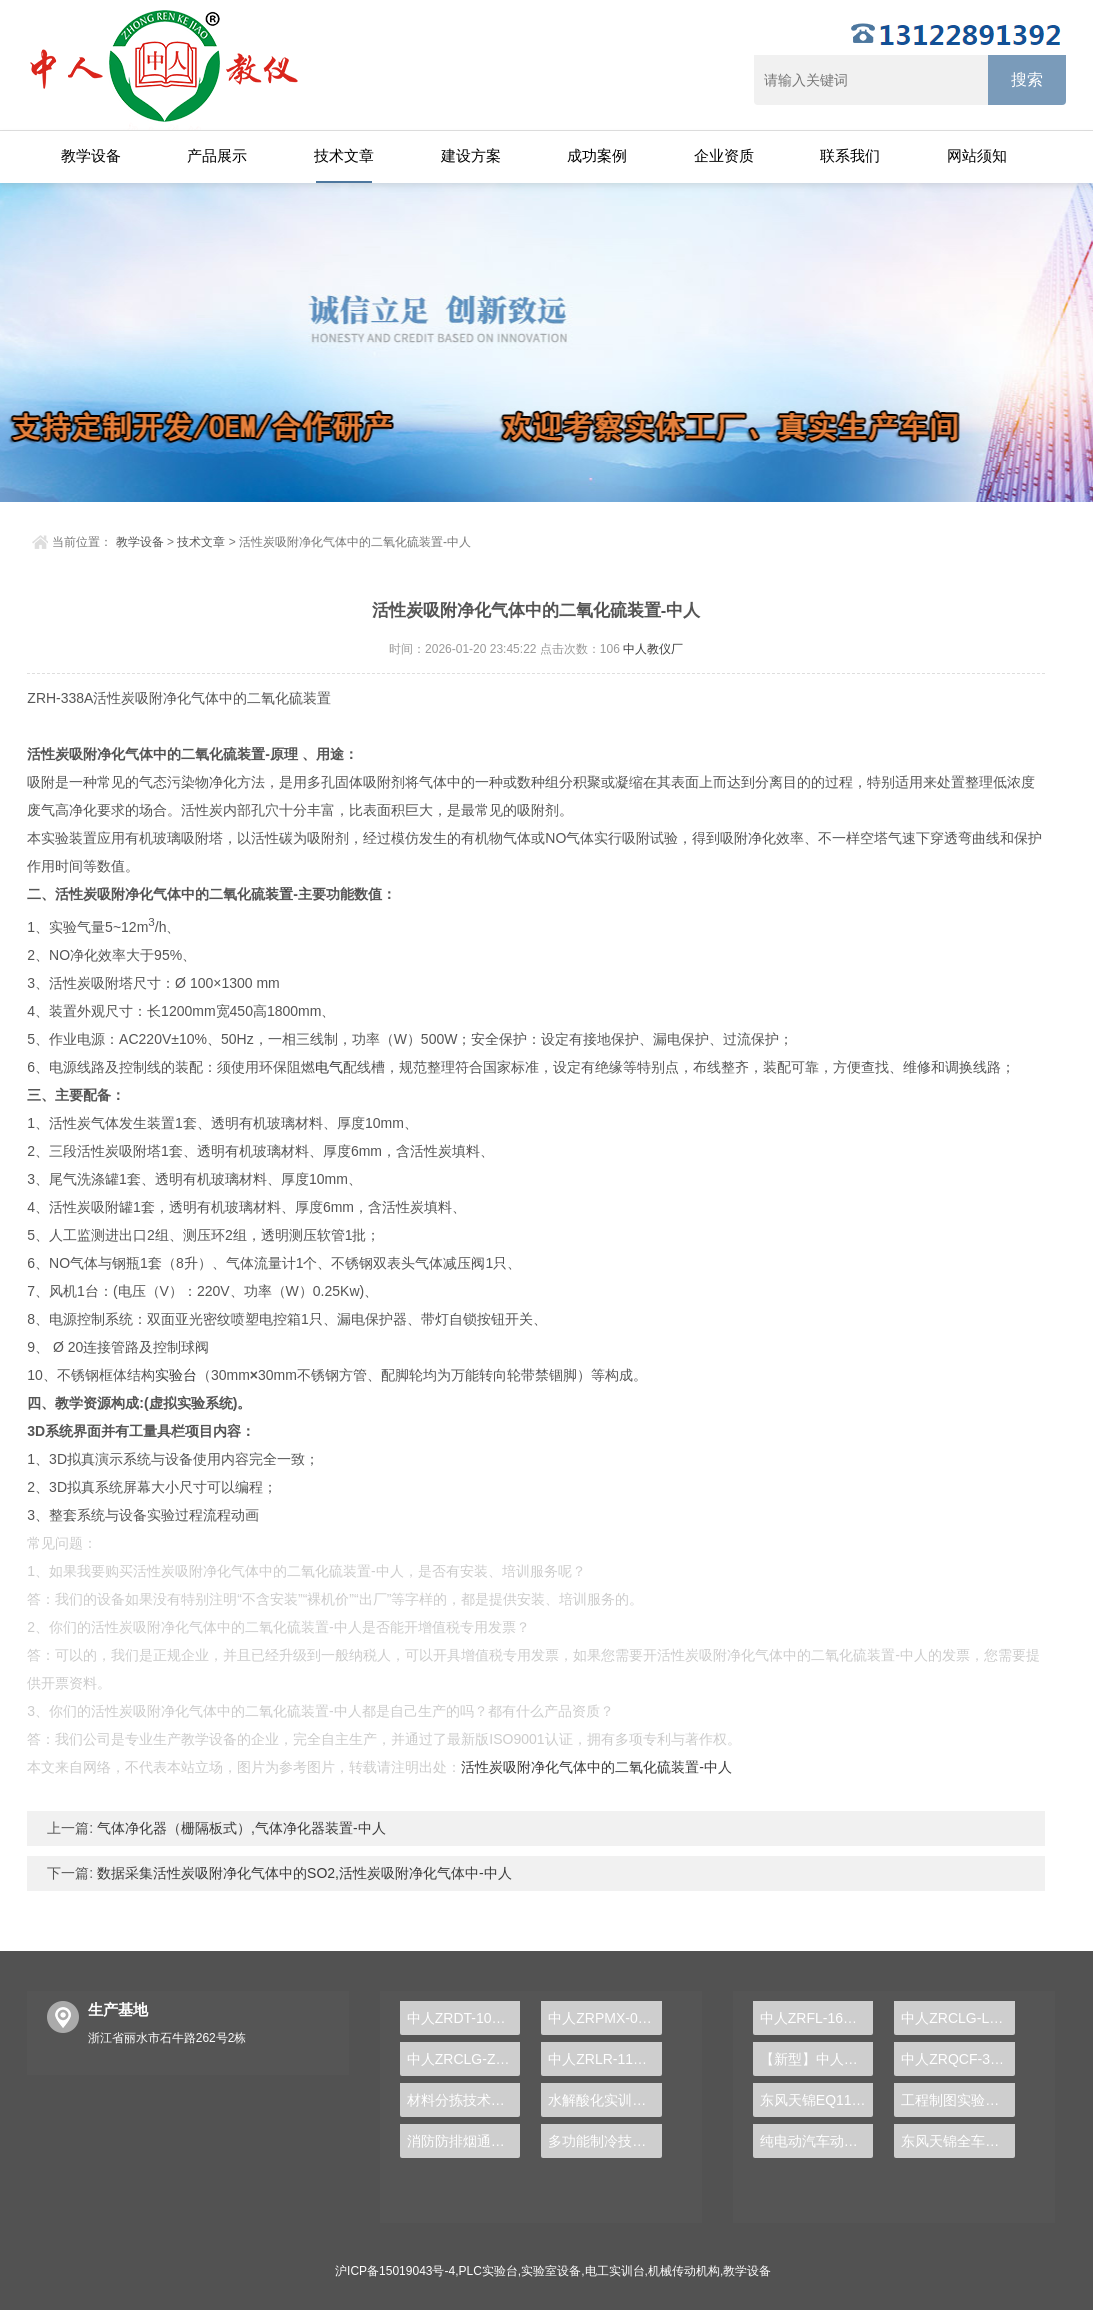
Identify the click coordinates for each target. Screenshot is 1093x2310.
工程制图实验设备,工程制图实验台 (957, 2100)
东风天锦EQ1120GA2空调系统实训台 (816, 2100)
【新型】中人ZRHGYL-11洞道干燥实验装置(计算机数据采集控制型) (816, 2059)
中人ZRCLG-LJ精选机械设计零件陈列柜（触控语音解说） (957, 2018)
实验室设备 (551, 2271)
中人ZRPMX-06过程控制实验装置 (604, 2018)
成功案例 (597, 155)
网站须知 (977, 155)
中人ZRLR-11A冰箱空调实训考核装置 (604, 2059)
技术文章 (344, 155)
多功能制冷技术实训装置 (604, 2141)
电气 (329, 1067)
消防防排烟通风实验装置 (463, 2141)
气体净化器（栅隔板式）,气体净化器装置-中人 (239, 1828)
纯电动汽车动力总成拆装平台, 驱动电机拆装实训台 (816, 2141)
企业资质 (724, 155)
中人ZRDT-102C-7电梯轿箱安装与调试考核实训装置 (463, 2018)
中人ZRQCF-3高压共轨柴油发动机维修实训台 (957, 2059)
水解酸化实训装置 (604, 2100)
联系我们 (850, 155)
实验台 (176, 1375)
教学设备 (91, 155)
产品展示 (217, 155)
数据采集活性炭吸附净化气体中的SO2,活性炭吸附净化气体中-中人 (302, 1873)
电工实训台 (615, 2271)
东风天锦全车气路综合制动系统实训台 (957, 2141)
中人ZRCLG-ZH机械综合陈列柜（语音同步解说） (463, 2059)
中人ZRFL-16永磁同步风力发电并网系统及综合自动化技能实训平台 (816, 2018)
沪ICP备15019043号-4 (395, 2271)
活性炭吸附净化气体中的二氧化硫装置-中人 (596, 1767)
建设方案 (471, 155)
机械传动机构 (684, 2271)
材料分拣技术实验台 (463, 2100)
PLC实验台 (488, 2271)
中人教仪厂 (653, 649)
